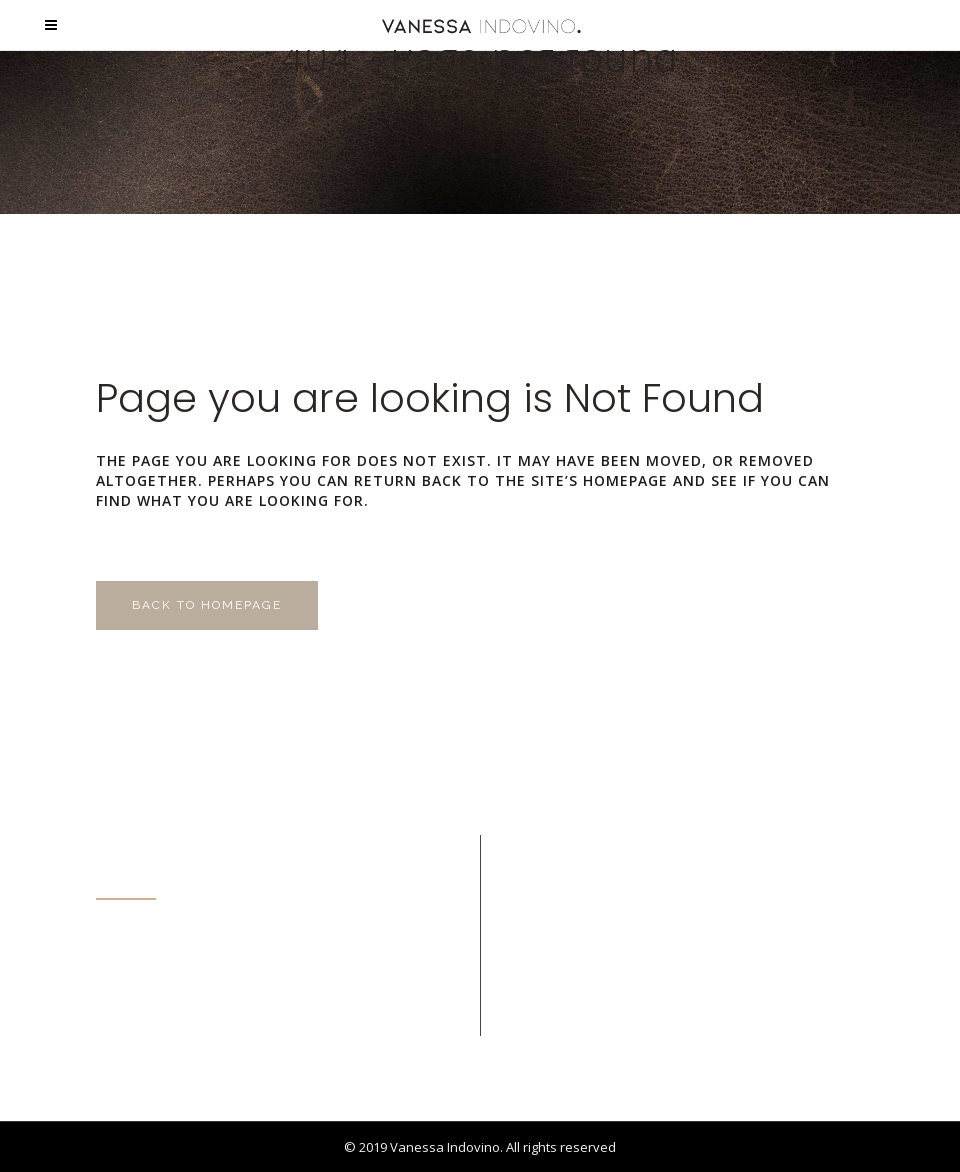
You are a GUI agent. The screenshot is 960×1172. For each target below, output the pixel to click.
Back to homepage (207, 605)
